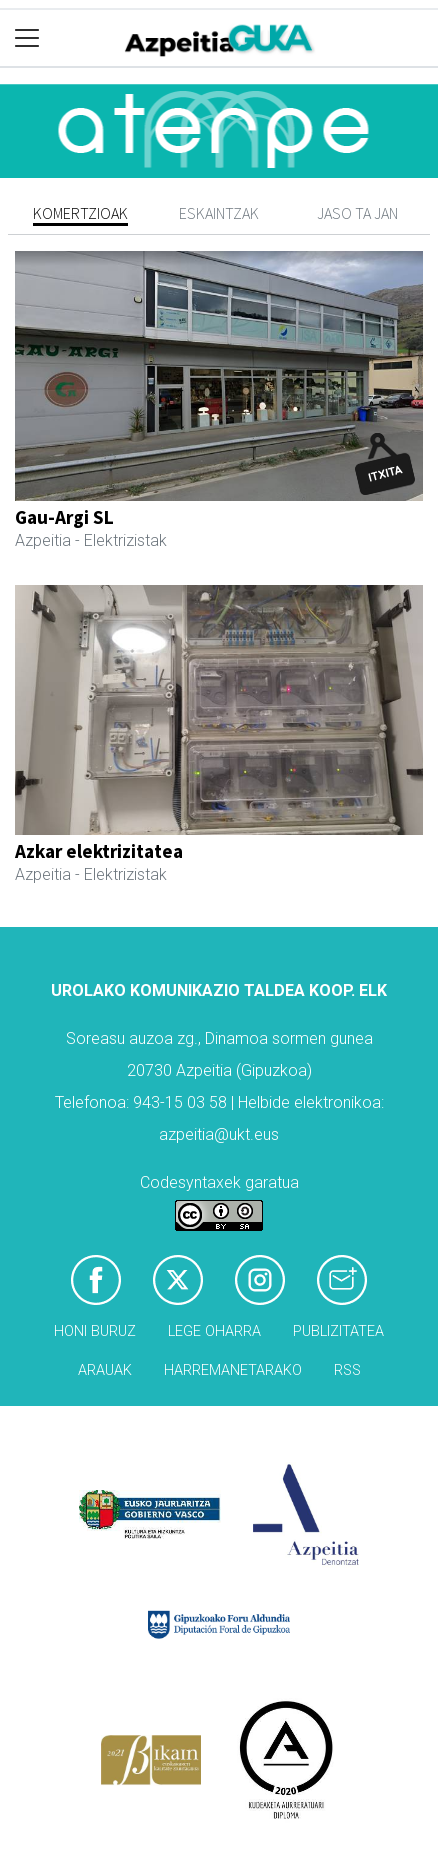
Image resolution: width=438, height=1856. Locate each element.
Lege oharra (214, 1331)
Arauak (105, 1370)
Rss (347, 1370)
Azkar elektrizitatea (99, 851)
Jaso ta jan (357, 213)
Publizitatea (338, 1331)
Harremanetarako (233, 1370)
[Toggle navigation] (27, 38)
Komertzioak (80, 213)
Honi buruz (95, 1331)
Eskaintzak (219, 213)
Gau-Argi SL (64, 517)
